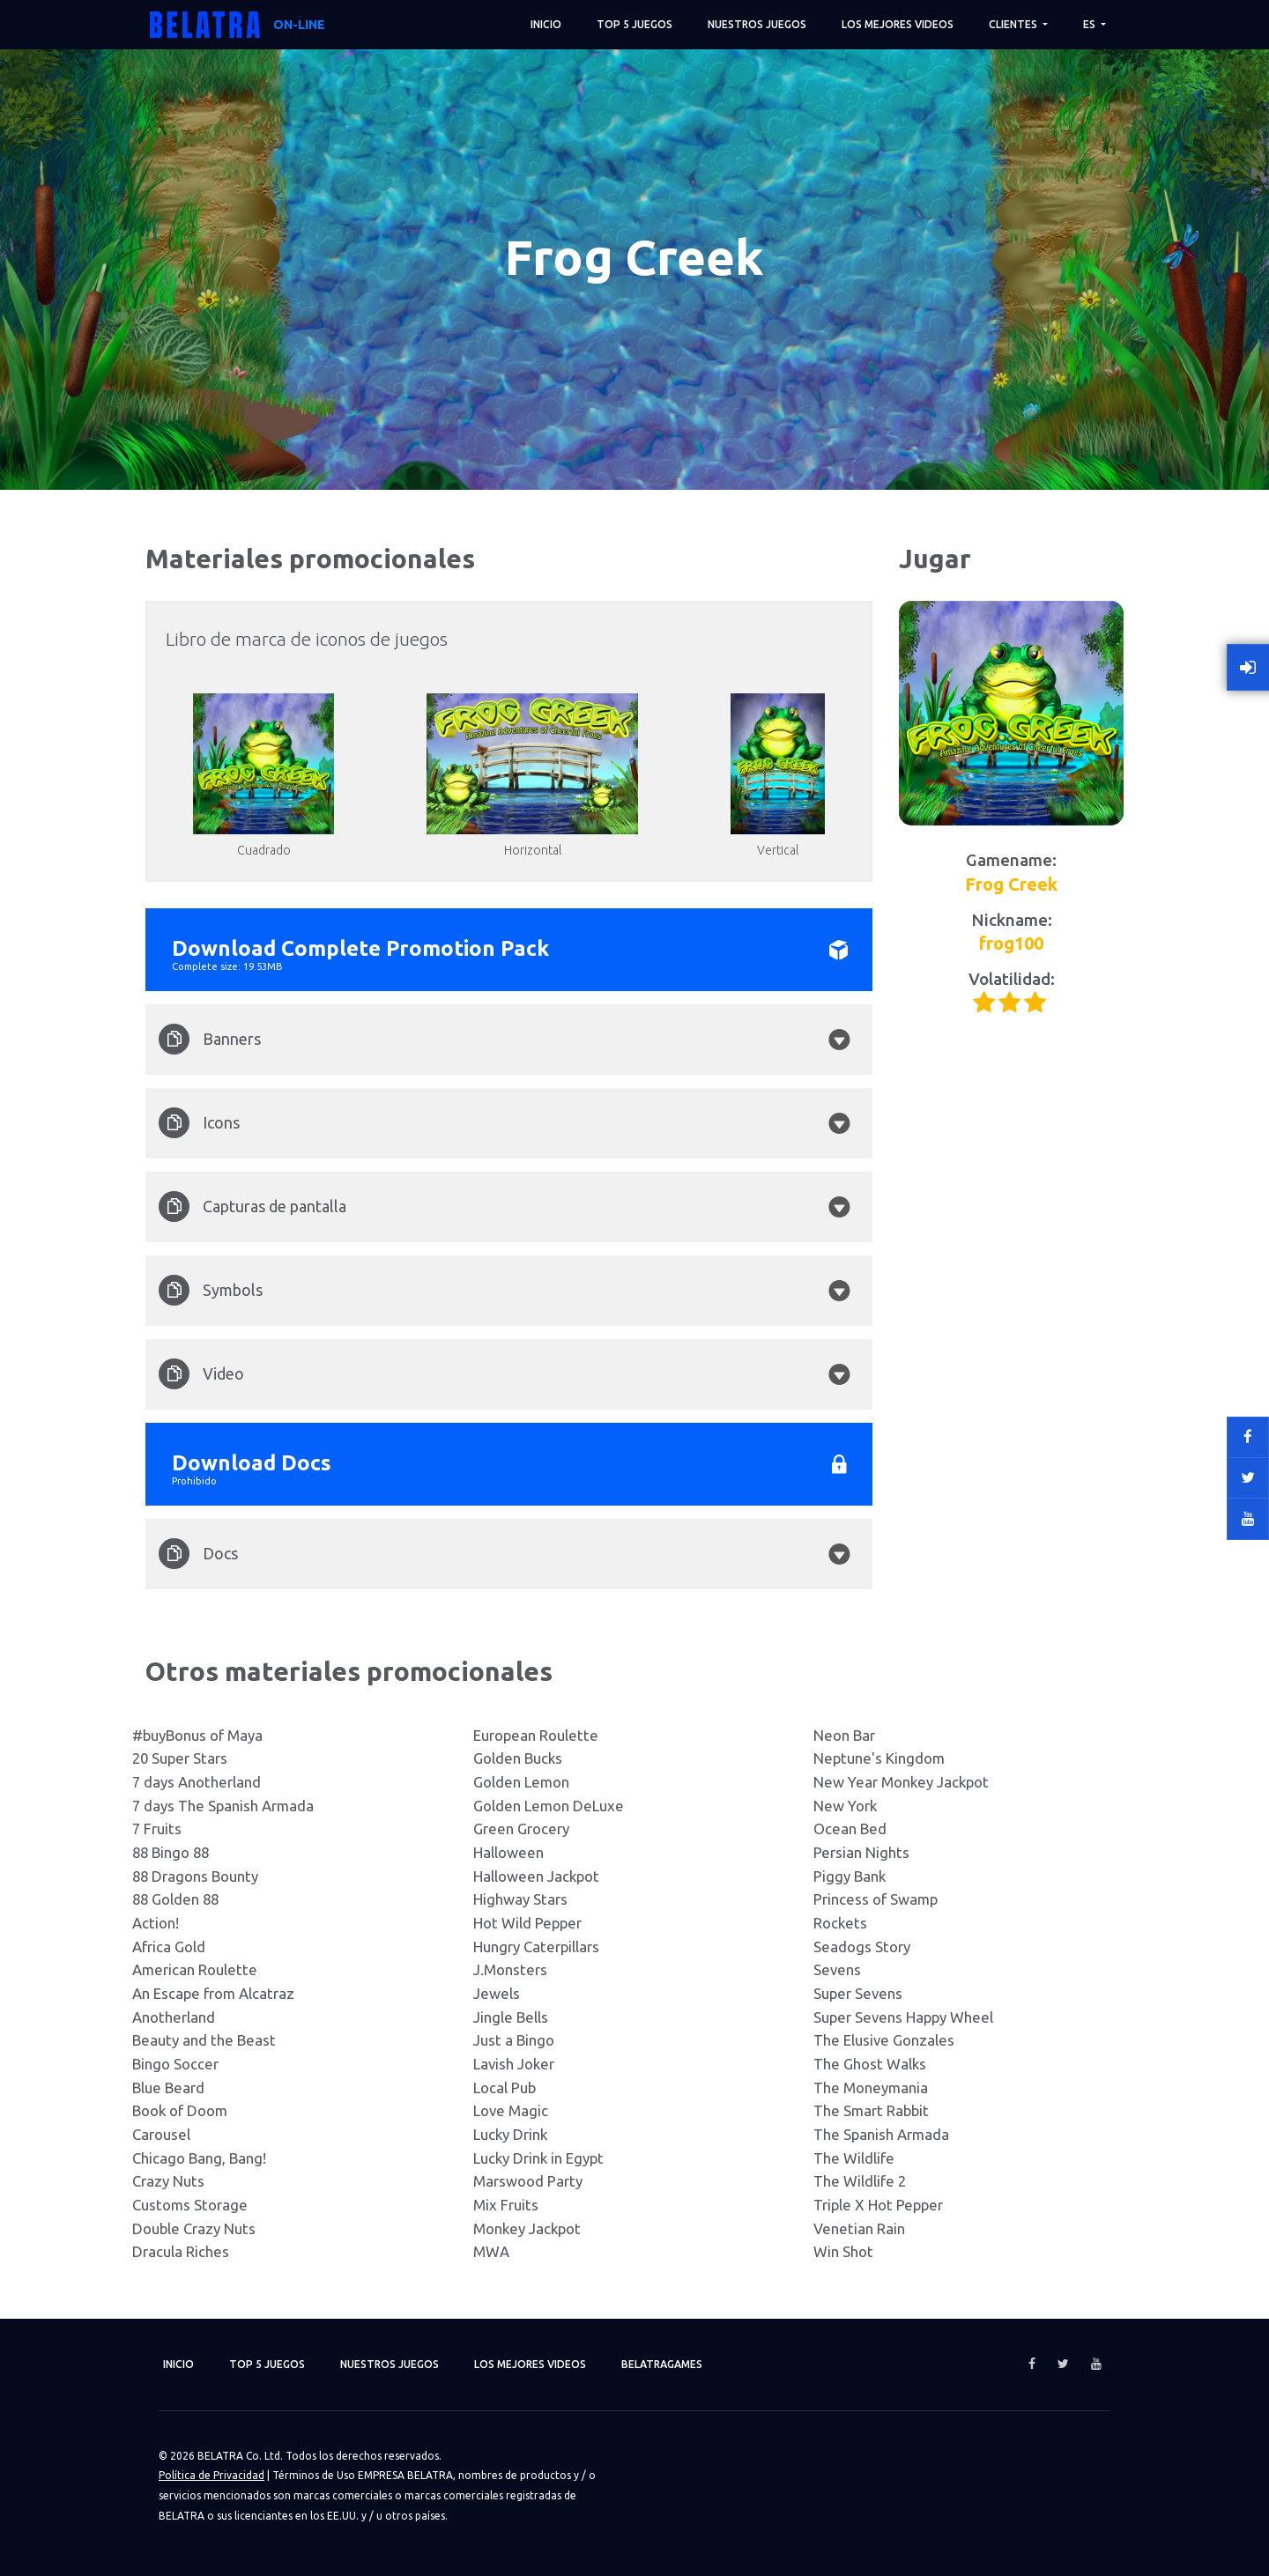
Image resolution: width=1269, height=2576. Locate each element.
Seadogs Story (861, 1946)
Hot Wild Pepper (527, 1922)
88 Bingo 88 (170, 1852)
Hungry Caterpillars (536, 1946)
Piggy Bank (849, 1876)
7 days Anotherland (196, 1781)
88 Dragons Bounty (195, 1876)
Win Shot (843, 2251)
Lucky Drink (510, 2134)
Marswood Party (528, 2181)
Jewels (496, 1993)
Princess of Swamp (875, 1899)
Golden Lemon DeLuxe (548, 1805)
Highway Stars (520, 1899)
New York (845, 1805)
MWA (491, 2251)
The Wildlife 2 (859, 2181)
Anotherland (173, 2017)
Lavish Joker (513, 2063)
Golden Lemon (521, 1781)
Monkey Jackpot (527, 2228)
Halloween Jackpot (536, 1876)
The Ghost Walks (869, 2063)
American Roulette (194, 1969)
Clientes (1014, 24)
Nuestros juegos (757, 24)
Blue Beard (168, 2087)
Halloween (508, 1852)
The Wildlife (853, 2158)
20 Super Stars (179, 1758)
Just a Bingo (513, 2040)
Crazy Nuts (168, 2181)
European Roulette (535, 1735)
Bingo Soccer (175, 2063)
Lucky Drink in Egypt (538, 2158)
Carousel (161, 2134)
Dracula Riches (180, 2251)
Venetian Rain (859, 2228)
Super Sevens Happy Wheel (903, 2017)
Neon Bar (844, 1735)
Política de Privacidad (211, 2475)
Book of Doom (179, 2110)
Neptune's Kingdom (879, 1758)
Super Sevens (857, 1993)
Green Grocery (521, 1828)
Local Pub (504, 2087)
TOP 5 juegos (634, 24)
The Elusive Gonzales (883, 2040)
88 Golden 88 (175, 1899)
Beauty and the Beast (204, 2040)
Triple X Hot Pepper (878, 2204)
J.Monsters (510, 1969)
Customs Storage (190, 2204)
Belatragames (661, 2364)
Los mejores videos (898, 24)
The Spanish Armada (881, 2134)
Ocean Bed (850, 1828)
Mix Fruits (505, 2204)
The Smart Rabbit (871, 2110)
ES (1090, 24)
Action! (155, 1922)
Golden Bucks (517, 1758)
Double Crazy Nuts (194, 2228)
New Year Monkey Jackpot (901, 1781)
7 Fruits (157, 1828)
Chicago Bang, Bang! (199, 2158)
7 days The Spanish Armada (223, 1805)
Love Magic (510, 2110)
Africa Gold (168, 1946)
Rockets (840, 1922)
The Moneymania (870, 2087)
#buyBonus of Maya (197, 1735)
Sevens (837, 1969)
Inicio (546, 24)
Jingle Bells (510, 2017)
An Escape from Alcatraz (213, 1993)
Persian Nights (861, 1852)
